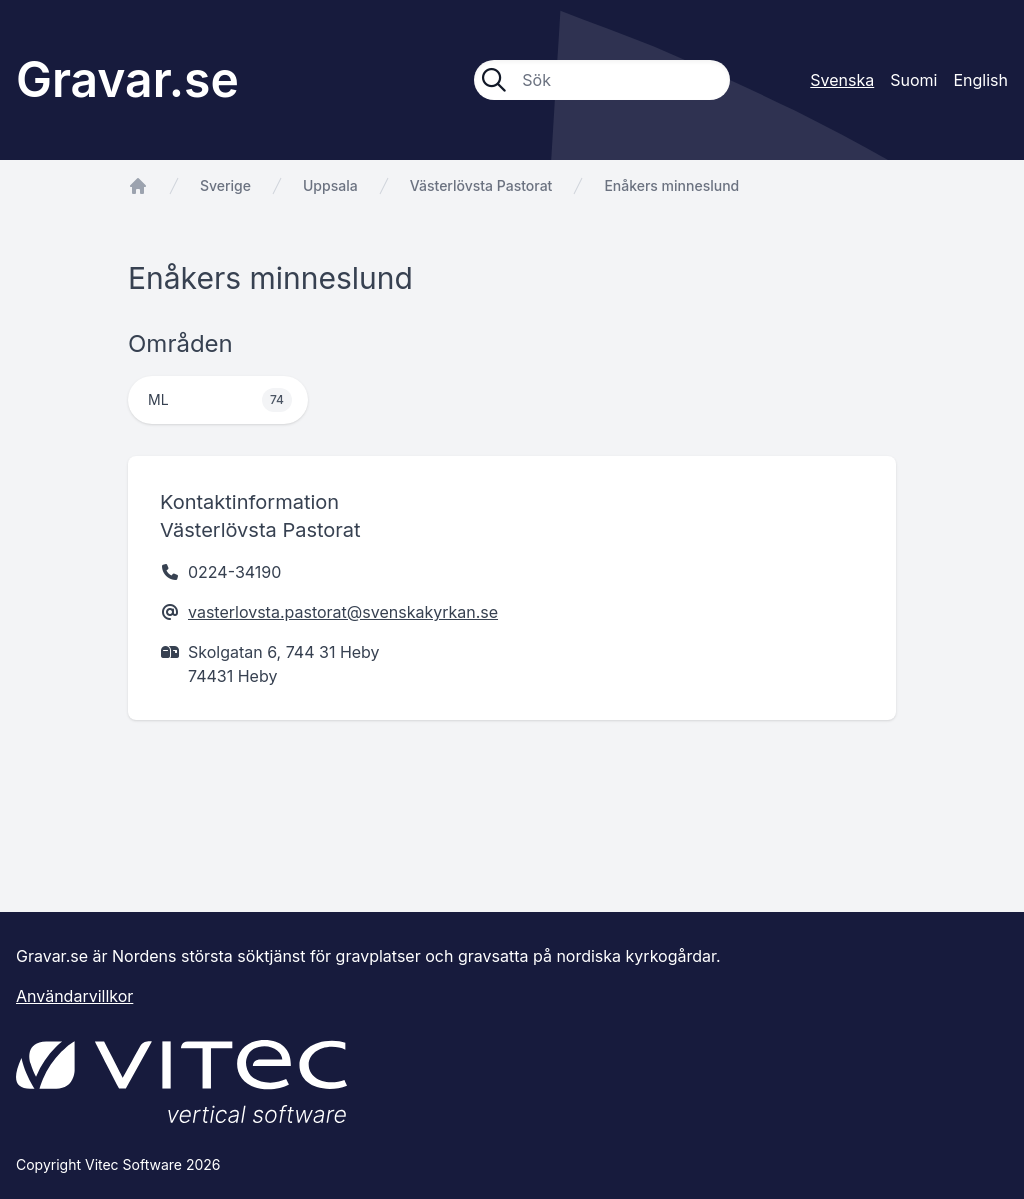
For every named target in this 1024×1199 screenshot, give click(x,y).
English (980, 80)
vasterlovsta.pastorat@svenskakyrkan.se (343, 612)
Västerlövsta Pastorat (481, 185)
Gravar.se (127, 79)
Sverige (225, 185)
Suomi (913, 80)
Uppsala (330, 185)
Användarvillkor (74, 996)
